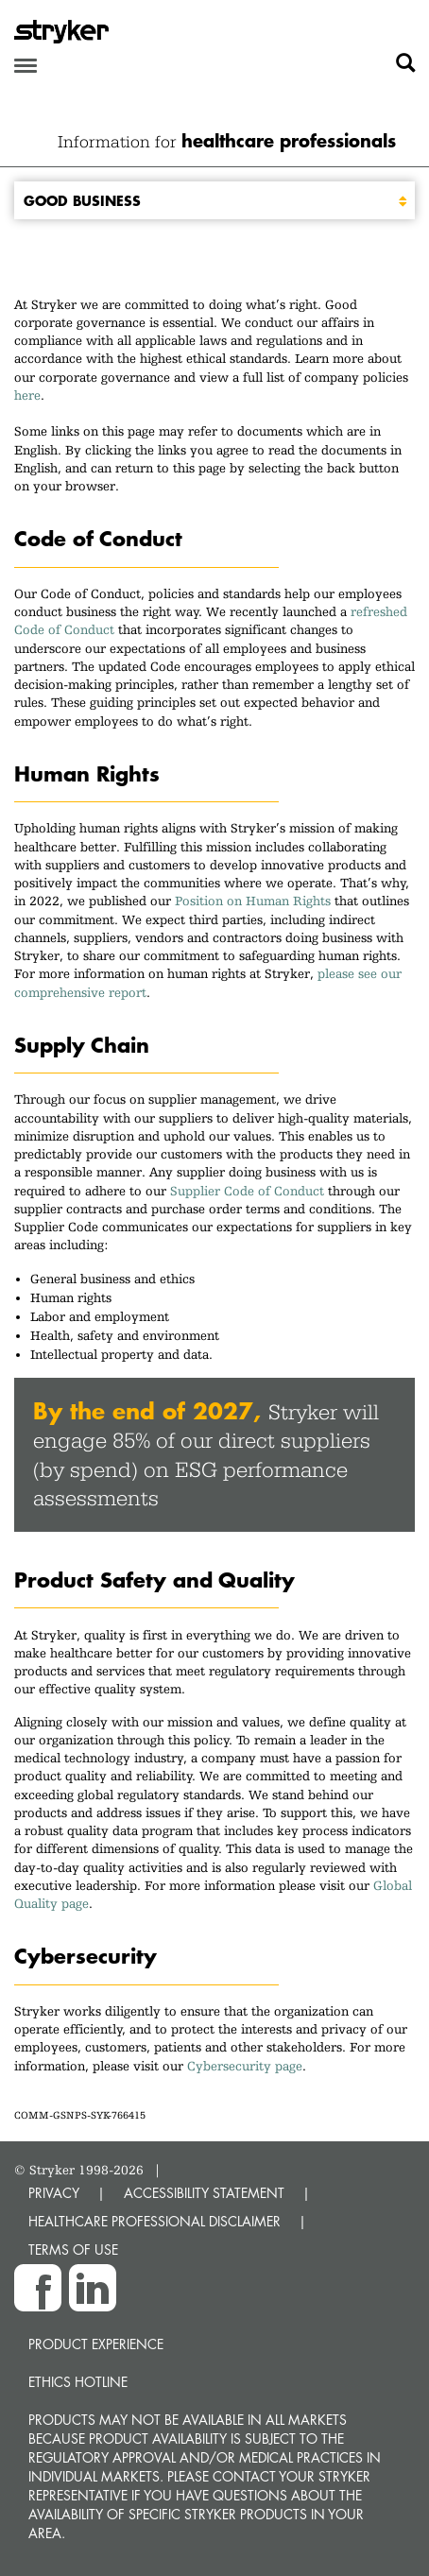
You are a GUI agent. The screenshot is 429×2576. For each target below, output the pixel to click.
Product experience (95, 2344)
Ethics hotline (78, 2382)
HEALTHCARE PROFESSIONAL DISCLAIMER (154, 2221)
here (27, 395)
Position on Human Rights (253, 900)
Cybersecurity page (244, 2065)
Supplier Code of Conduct (247, 1190)
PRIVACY (53, 2193)
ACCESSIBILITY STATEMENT (204, 2193)
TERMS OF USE (73, 2249)
